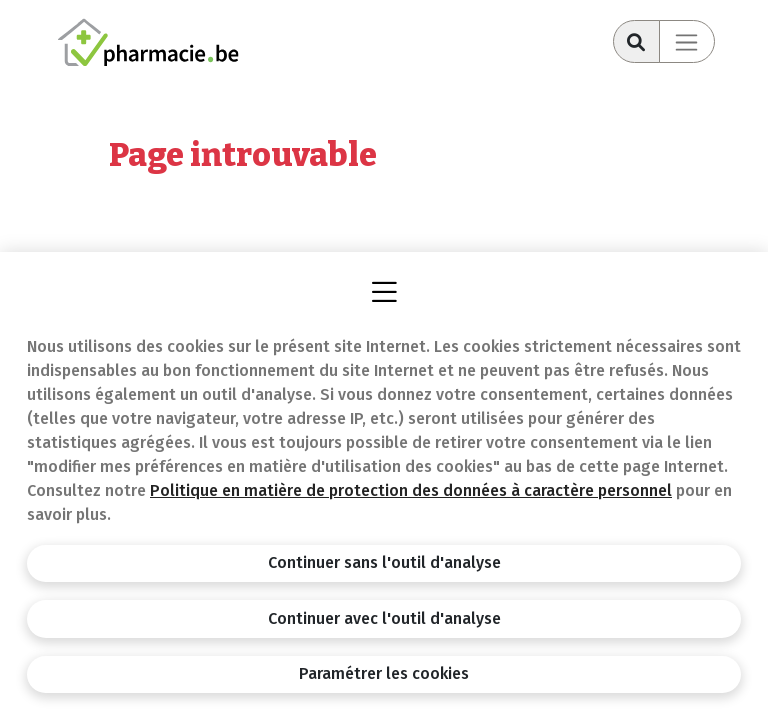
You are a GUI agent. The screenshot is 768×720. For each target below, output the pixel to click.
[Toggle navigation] (687, 41)
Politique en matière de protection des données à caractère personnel (411, 490)
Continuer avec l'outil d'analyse (384, 618)
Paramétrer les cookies (384, 673)
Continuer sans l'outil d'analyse (384, 562)
